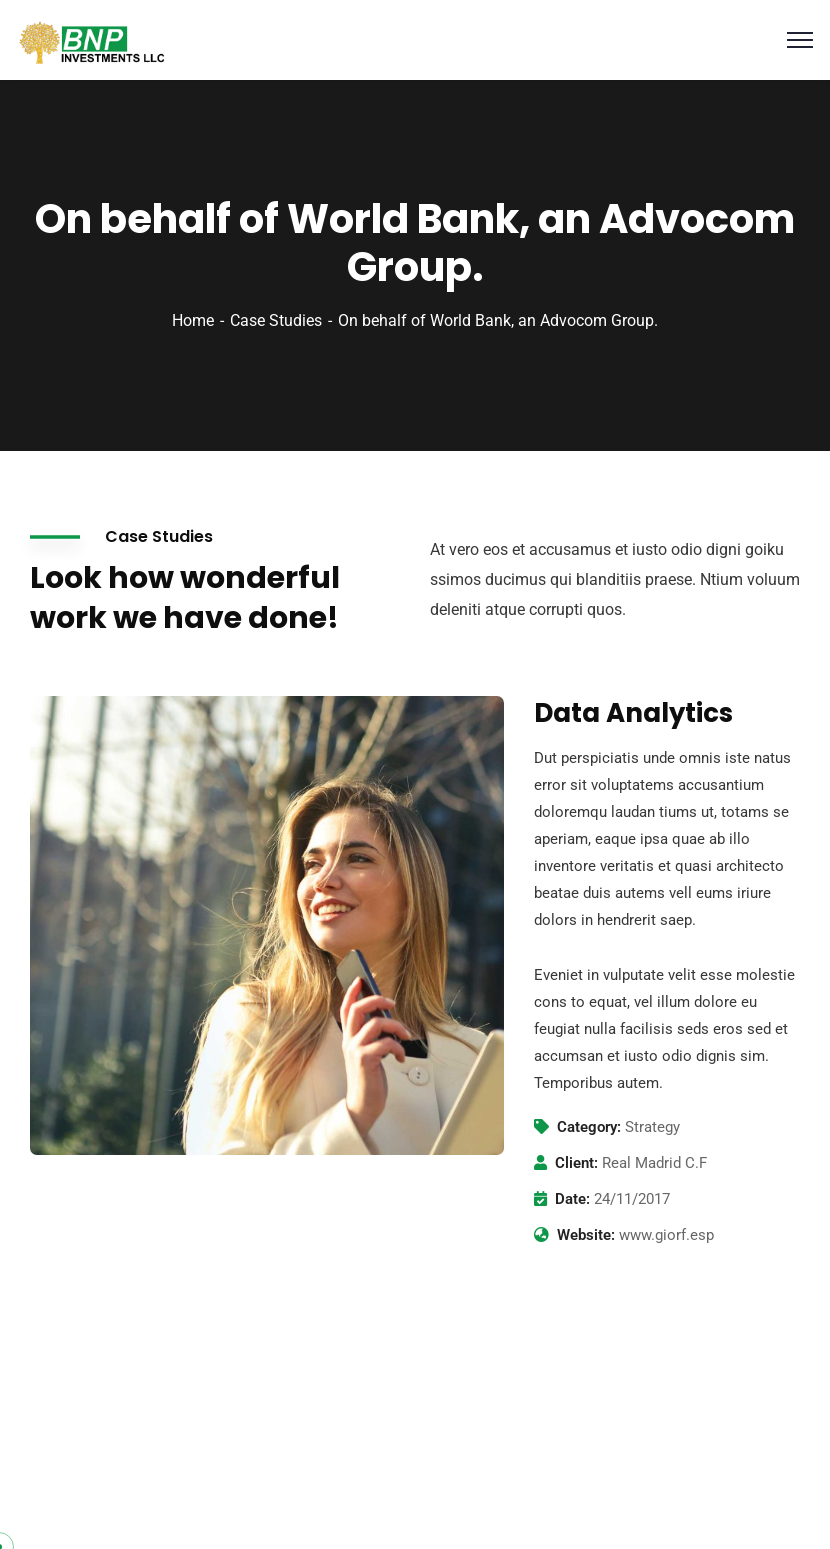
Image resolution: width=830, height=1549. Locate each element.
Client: (576, 1163)
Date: (572, 1199)
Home (193, 320)
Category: (589, 1127)
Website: (586, 1235)
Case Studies (276, 320)
